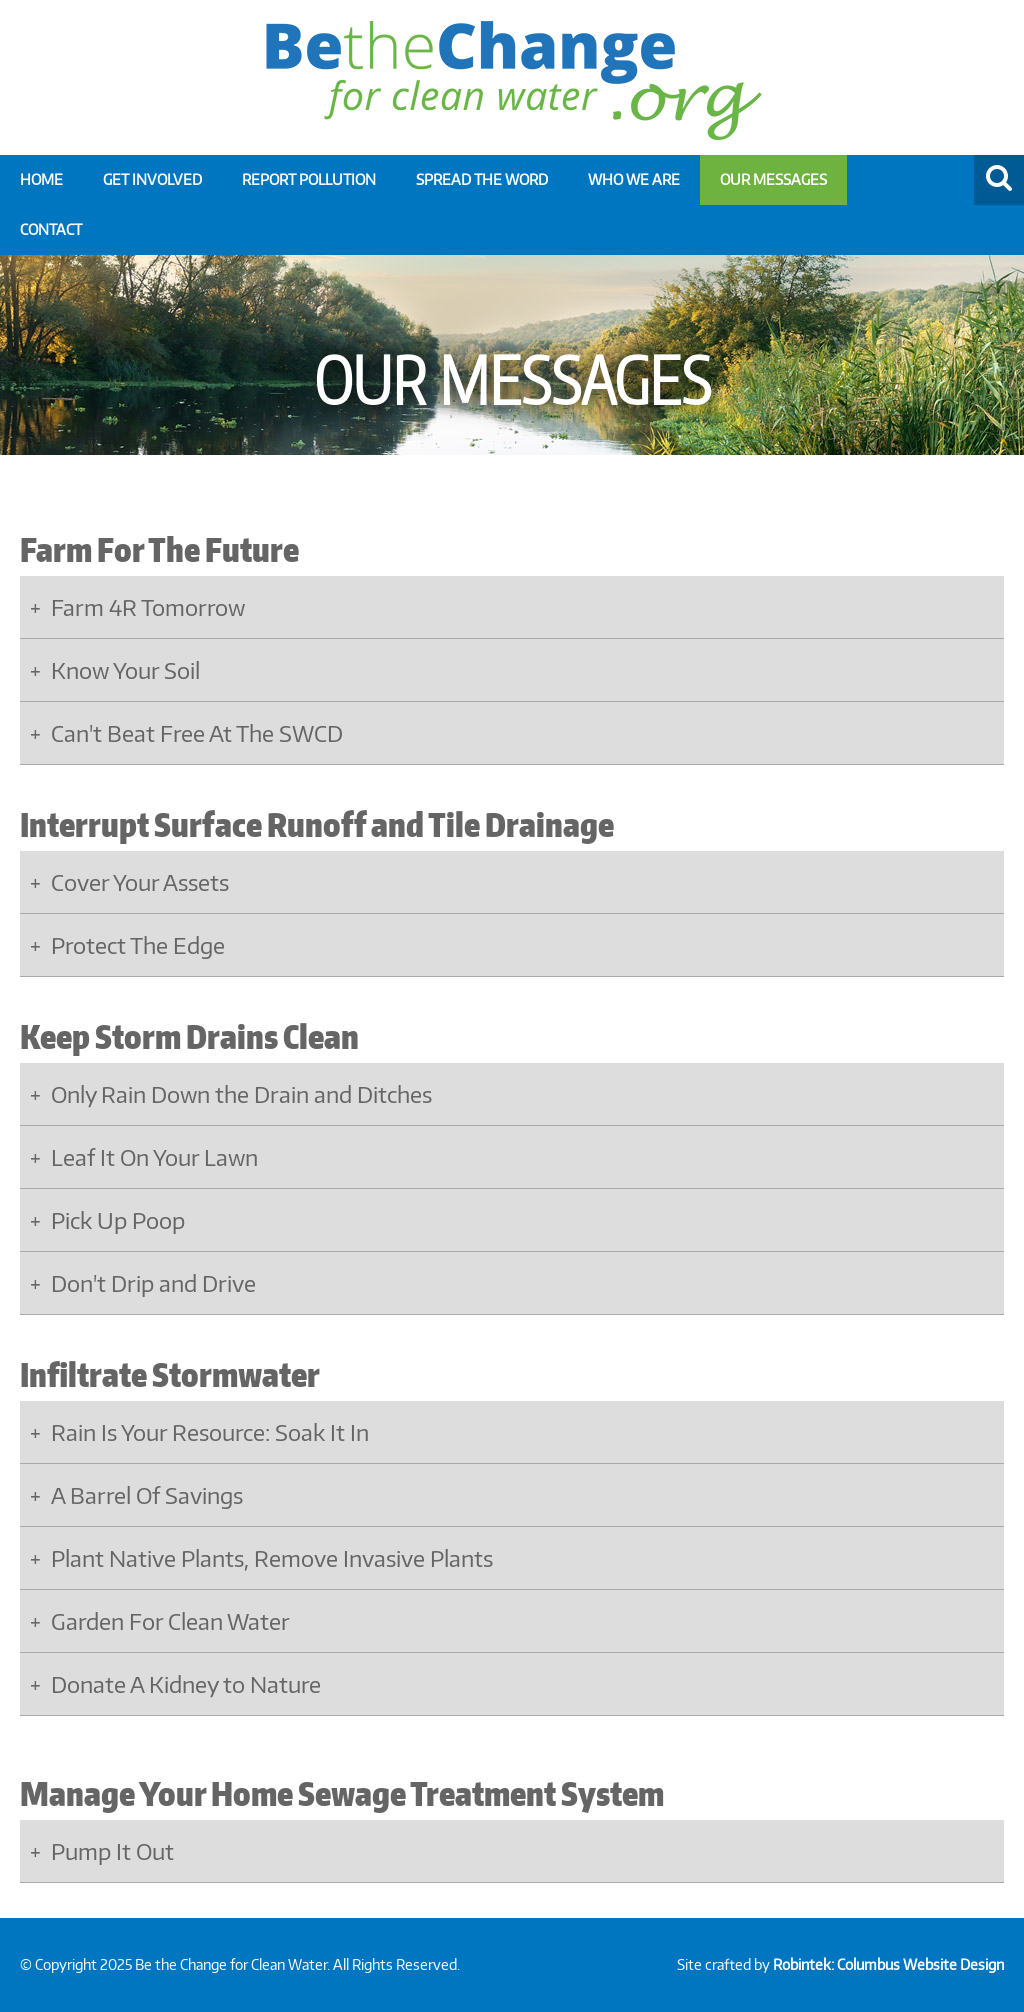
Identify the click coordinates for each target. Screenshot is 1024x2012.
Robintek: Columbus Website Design (888, 1964)
